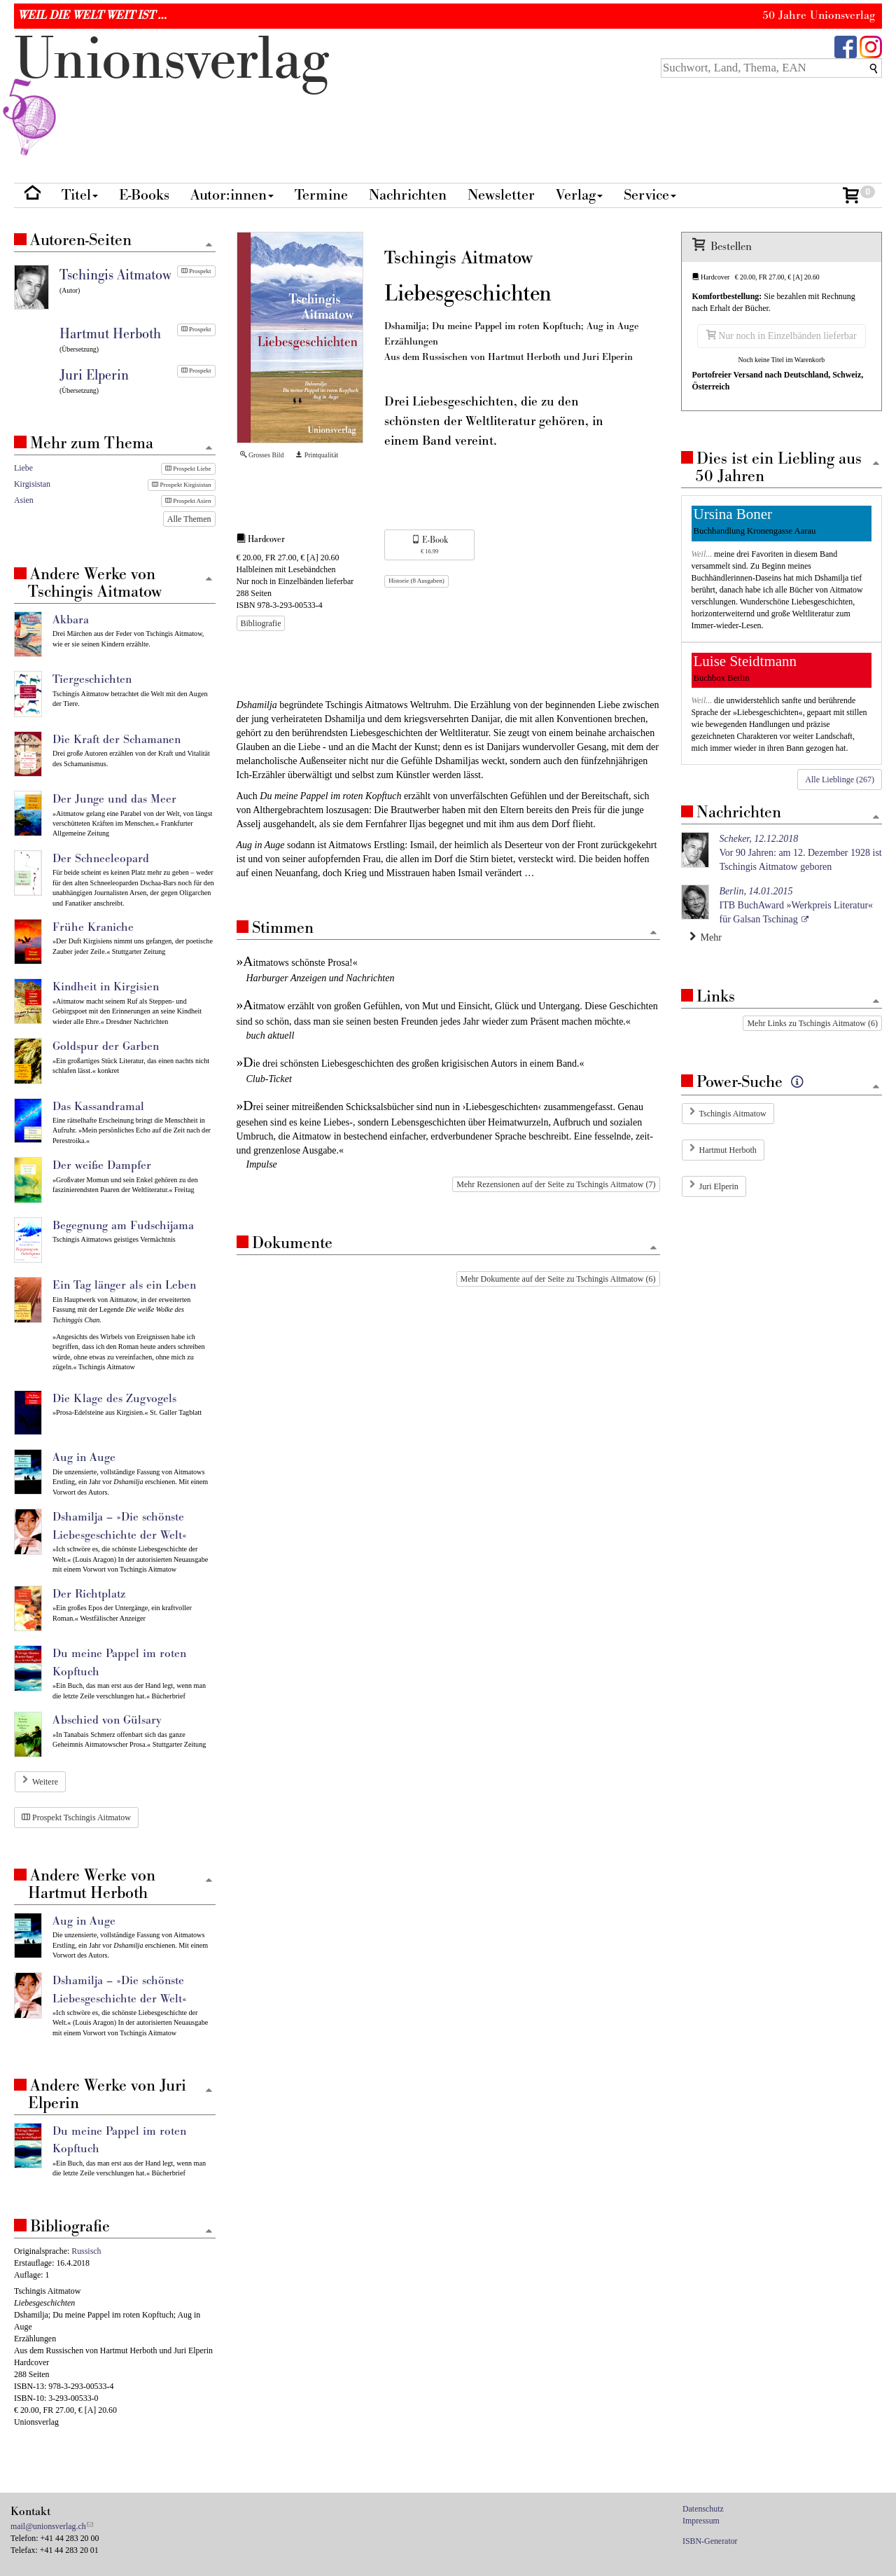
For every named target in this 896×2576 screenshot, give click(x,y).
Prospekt (196, 271)
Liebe (23, 468)
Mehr (706, 937)
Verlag (579, 195)
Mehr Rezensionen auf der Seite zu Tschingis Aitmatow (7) (555, 1184)
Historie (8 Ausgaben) (416, 580)
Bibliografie (261, 623)
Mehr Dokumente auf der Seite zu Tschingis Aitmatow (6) (558, 1279)
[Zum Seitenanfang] (654, 933)
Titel (80, 195)
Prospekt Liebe (188, 468)
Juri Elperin (718, 1186)
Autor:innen (232, 195)
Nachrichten (408, 195)
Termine (321, 195)
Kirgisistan (32, 484)
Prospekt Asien (188, 500)
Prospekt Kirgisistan (181, 484)
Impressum (701, 2521)
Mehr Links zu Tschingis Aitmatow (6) (812, 1023)
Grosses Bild (262, 455)
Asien (24, 500)
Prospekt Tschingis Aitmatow (76, 1817)
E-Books (144, 195)
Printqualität (316, 455)
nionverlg (171, 92)
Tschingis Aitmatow (732, 1114)
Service (650, 195)
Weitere (45, 1782)
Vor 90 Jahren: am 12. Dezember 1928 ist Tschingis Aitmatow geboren (801, 852)
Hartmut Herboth (728, 1150)
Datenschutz (703, 2509)
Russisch (86, 2251)
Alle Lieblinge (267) (839, 779)
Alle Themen (189, 519)
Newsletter (501, 195)
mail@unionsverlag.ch (48, 2526)
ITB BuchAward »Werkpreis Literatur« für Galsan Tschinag (797, 905)
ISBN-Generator (710, 2541)
